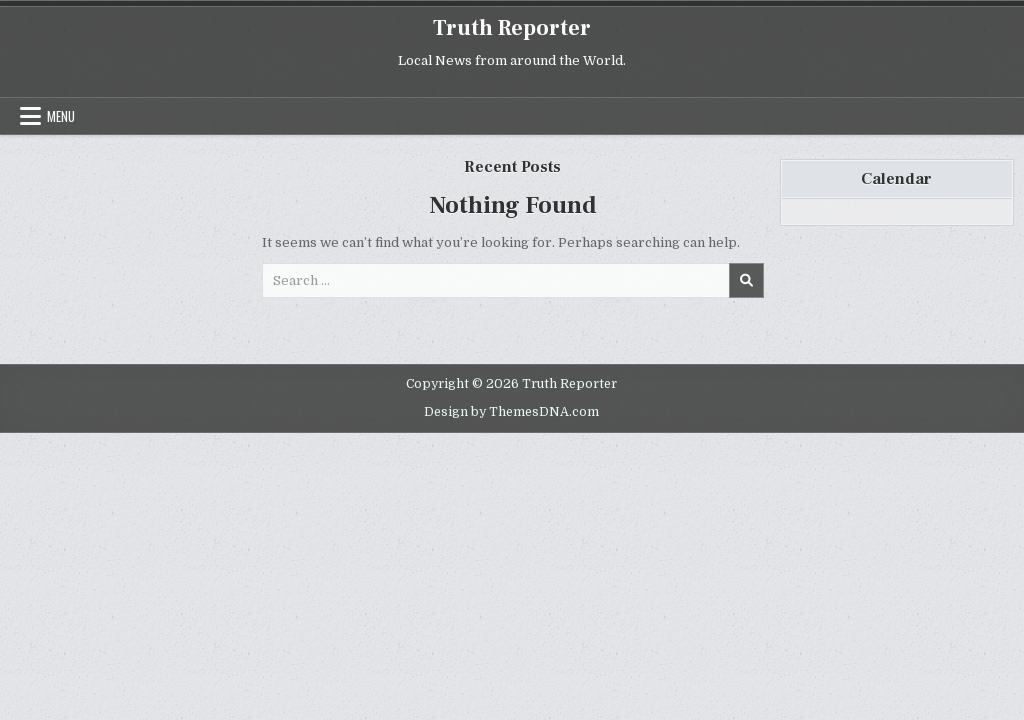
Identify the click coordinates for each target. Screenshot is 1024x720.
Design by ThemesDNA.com (511, 412)
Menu (61, 116)
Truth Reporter (512, 28)
